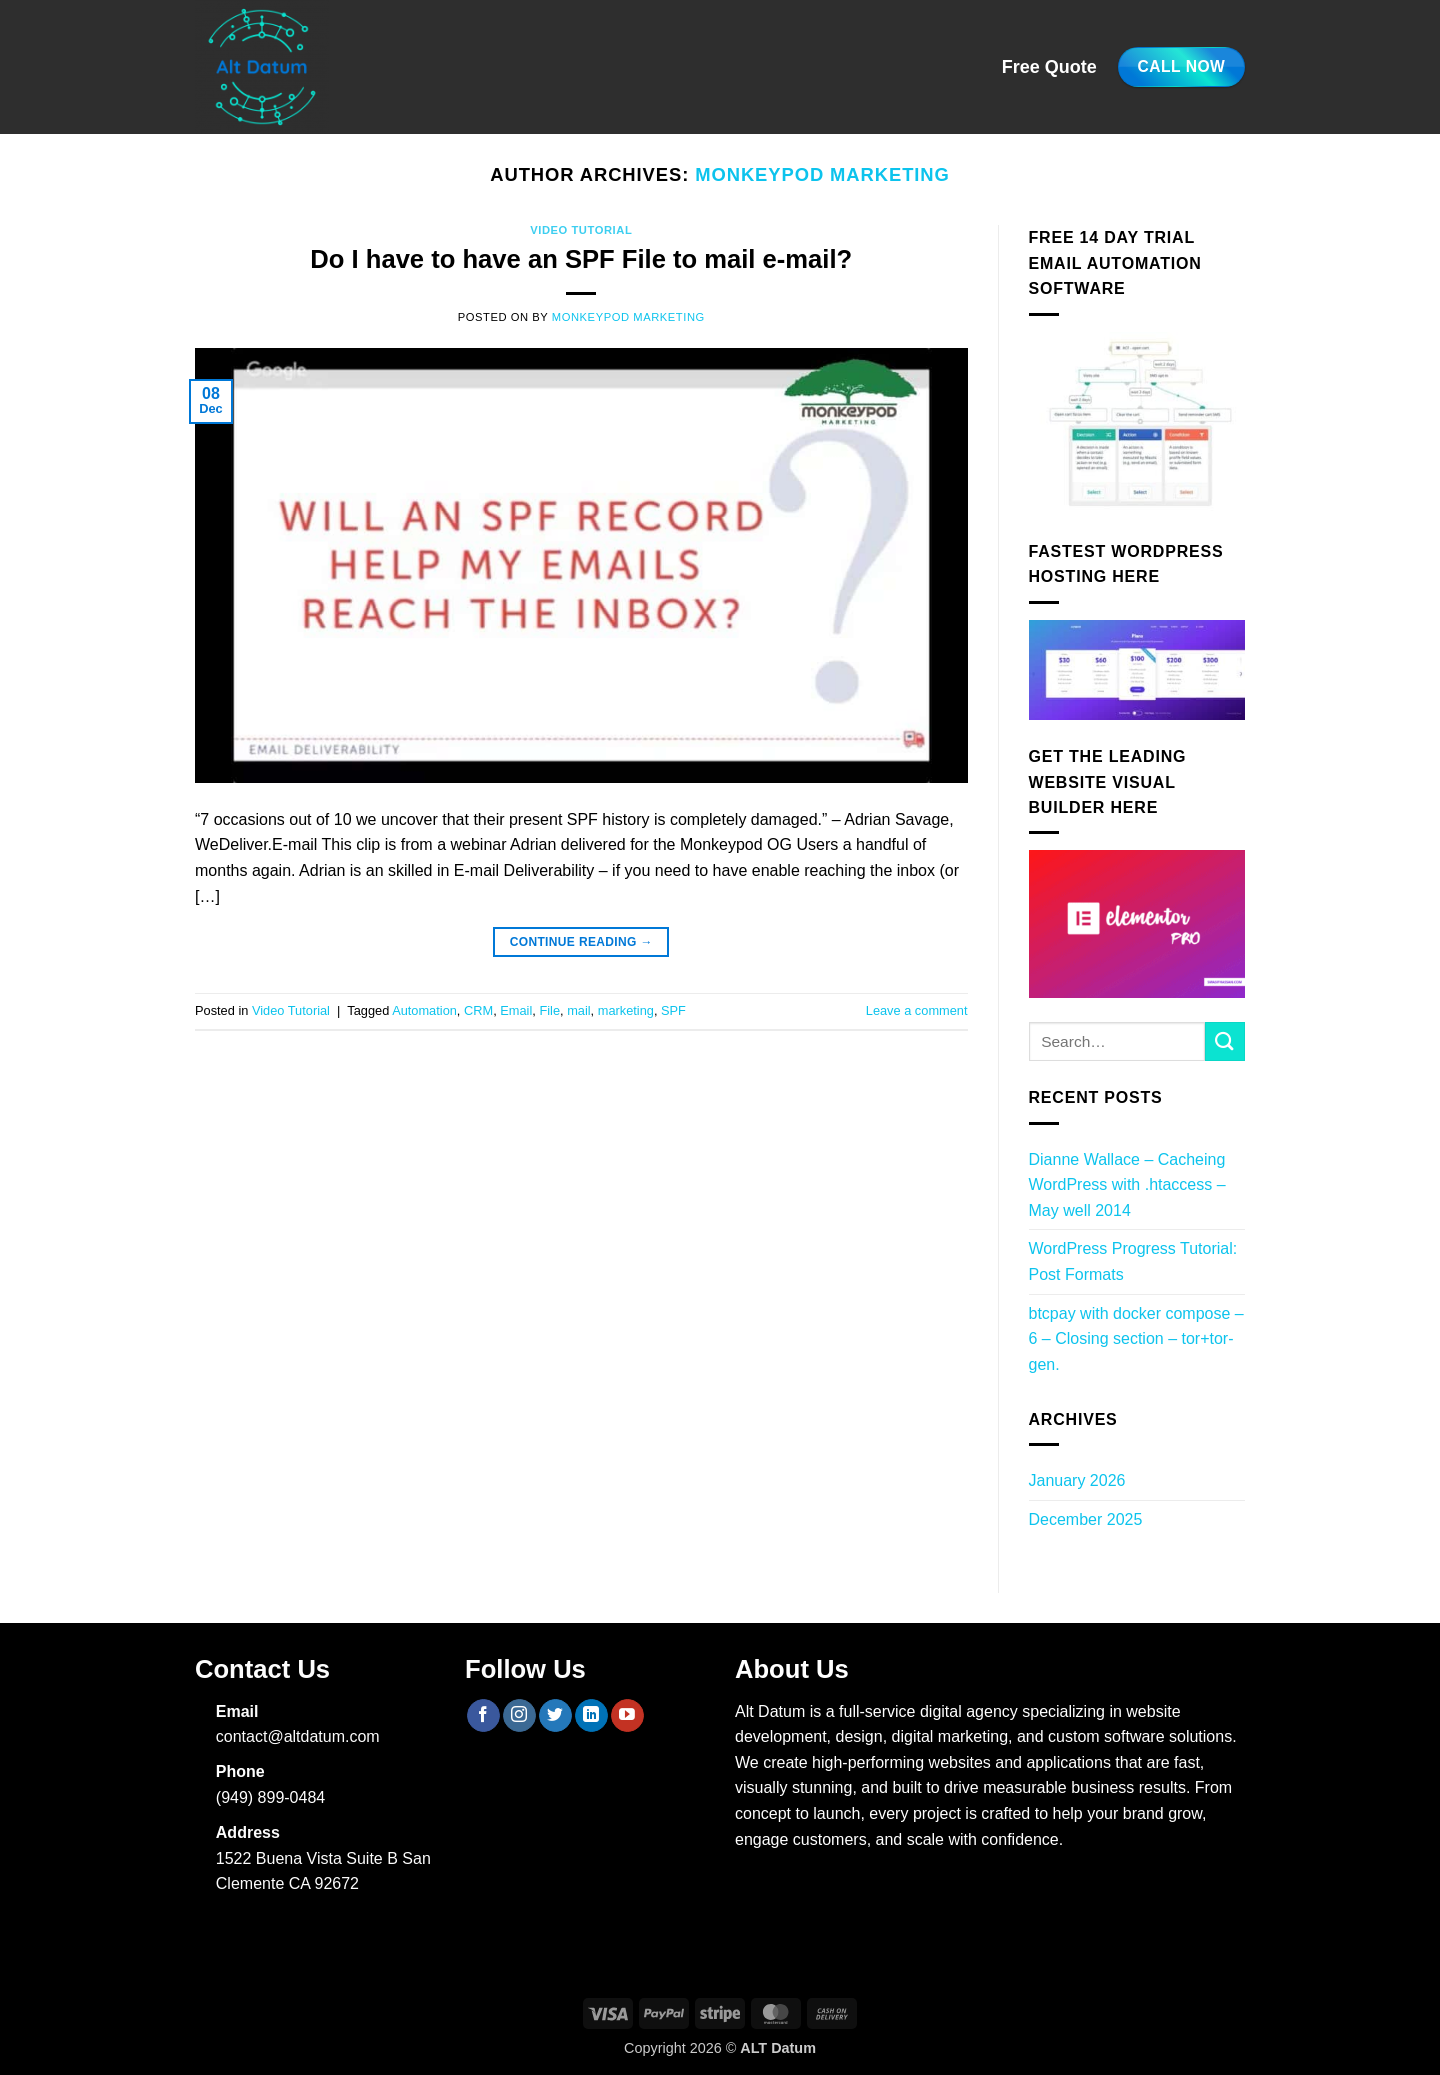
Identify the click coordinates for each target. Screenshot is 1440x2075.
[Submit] (1225, 1041)
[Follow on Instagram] (519, 1716)
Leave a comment (917, 1010)
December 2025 (1086, 1519)
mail (578, 1010)
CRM (478, 1010)
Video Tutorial (581, 230)
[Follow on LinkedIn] (591, 1716)
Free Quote (1049, 67)
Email (516, 1010)
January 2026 (1077, 1480)
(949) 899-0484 (270, 1797)
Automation (424, 1010)
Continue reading (581, 942)
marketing (626, 1010)
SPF (673, 1010)
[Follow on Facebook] (483, 1716)
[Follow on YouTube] (627, 1716)
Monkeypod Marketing (822, 174)
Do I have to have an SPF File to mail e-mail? (581, 259)
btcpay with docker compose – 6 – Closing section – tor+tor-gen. (1136, 1339)
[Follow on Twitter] (555, 1716)
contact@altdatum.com (298, 1736)
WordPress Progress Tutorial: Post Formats (1133, 1261)
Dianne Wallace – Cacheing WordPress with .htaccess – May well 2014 (1127, 1185)
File (549, 1010)
